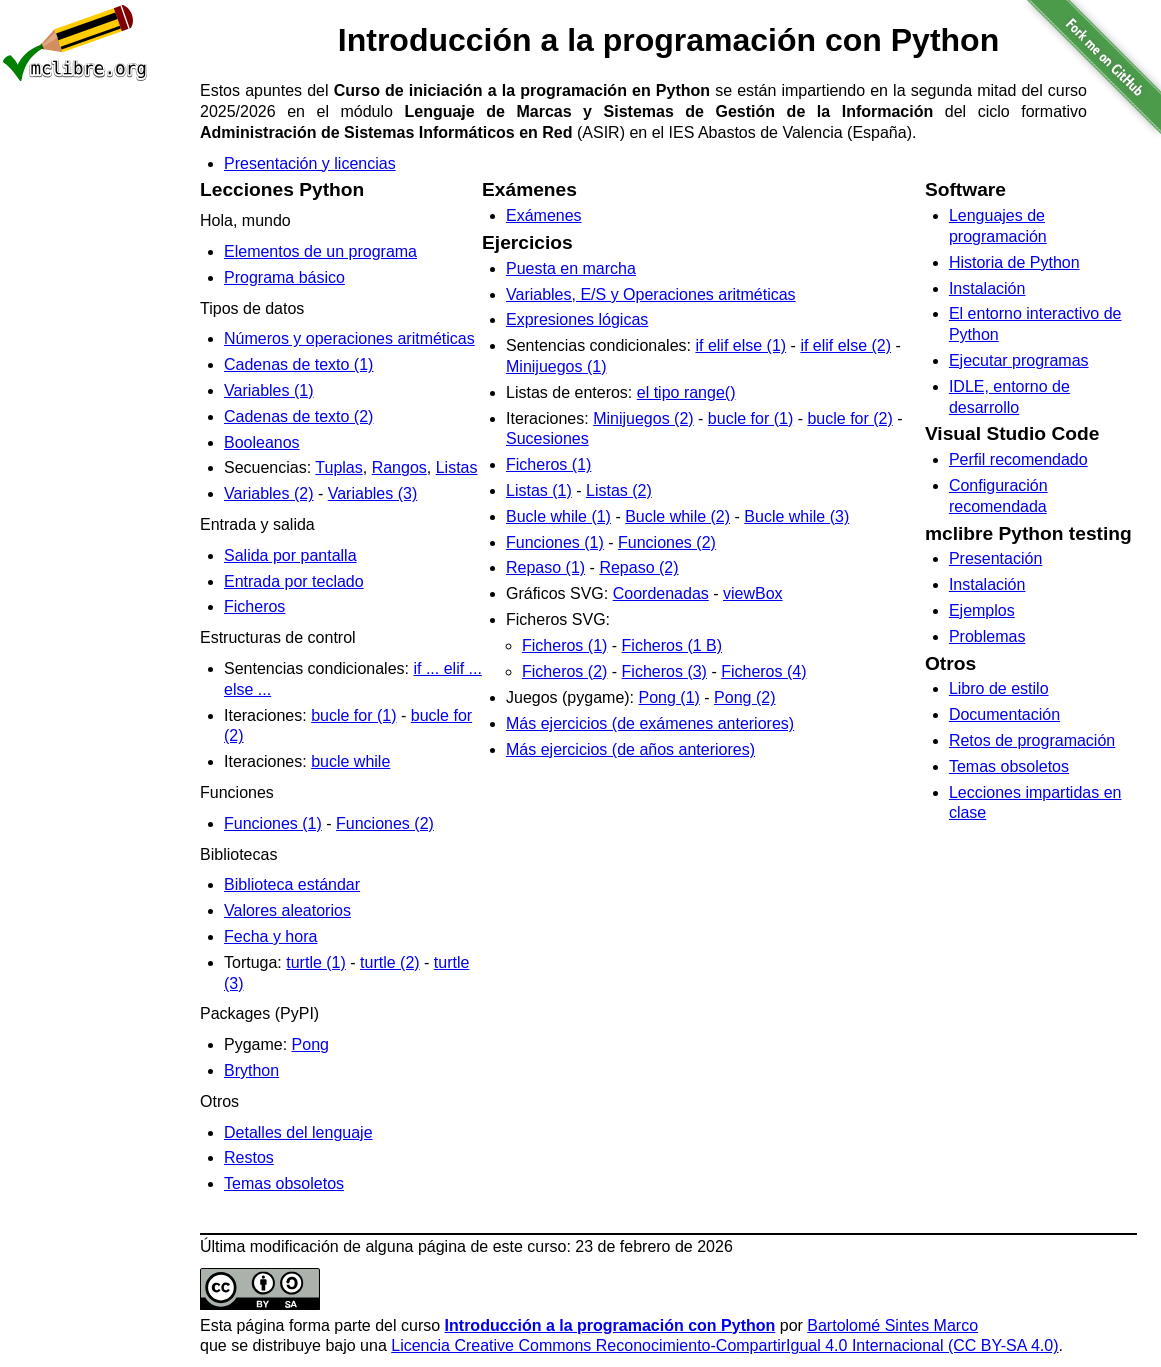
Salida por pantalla (290, 555)
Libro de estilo (999, 688)
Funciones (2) (385, 823)
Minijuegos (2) (643, 418)
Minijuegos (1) (556, 366)
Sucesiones (547, 438)
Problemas (987, 636)
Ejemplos (982, 610)
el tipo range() (686, 392)
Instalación (987, 288)
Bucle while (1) (558, 516)
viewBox (753, 593)
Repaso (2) (638, 567)
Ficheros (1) (548, 464)
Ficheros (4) (763, 671)
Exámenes (544, 215)
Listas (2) (619, 490)
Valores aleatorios (287, 910)
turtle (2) (390, 962)
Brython (251, 1070)
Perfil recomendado (1018, 459)
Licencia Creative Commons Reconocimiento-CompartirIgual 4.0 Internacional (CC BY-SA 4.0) (724, 1345)
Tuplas (338, 467)
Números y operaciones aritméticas (349, 338)
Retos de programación (1032, 740)
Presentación (995, 558)
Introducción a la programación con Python (610, 1325)
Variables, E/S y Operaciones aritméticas (651, 294)
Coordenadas (661, 593)
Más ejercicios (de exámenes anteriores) (650, 723)
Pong (310, 1044)
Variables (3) (373, 493)
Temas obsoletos (284, 1183)
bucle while (350, 761)
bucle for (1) (353, 715)
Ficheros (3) (664, 671)
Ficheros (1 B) (672, 645)
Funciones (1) (273, 823)
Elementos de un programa (320, 251)
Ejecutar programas (1019, 360)
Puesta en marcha (571, 268)
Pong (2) (744, 697)
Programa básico (284, 277)
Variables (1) (269, 390)
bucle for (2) (849, 418)
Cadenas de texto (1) (298, 364)
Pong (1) (669, 697)
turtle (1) (316, 962)
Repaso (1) (545, 567)
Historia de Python (1014, 262)
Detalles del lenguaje (298, 1132)
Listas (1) (539, 490)
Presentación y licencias (310, 163)
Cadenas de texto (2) (298, 416)
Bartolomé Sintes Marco (892, 1325)
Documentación (1004, 714)
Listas (457, 467)
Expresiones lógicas (577, 319)
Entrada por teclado (294, 581)
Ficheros (254, 606)
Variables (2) (269, 493)
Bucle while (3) (796, 516)
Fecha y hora (270, 936)
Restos (249, 1157)
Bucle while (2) (677, 516)
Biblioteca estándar (292, 884)
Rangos (399, 467)
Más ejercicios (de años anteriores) (630, 749)
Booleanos (262, 442)
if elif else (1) (740, 345)
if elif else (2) (845, 345)
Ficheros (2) (564, 671)
